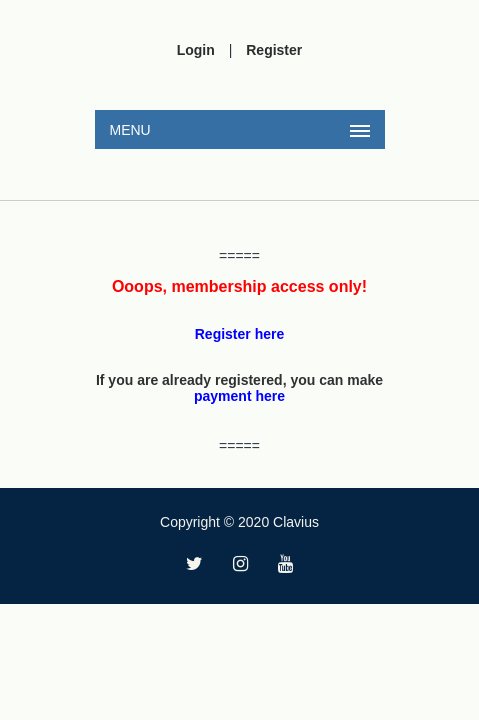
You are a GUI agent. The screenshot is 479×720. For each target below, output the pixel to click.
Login (196, 50)
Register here (239, 334)
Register (274, 50)
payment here (239, 396)
